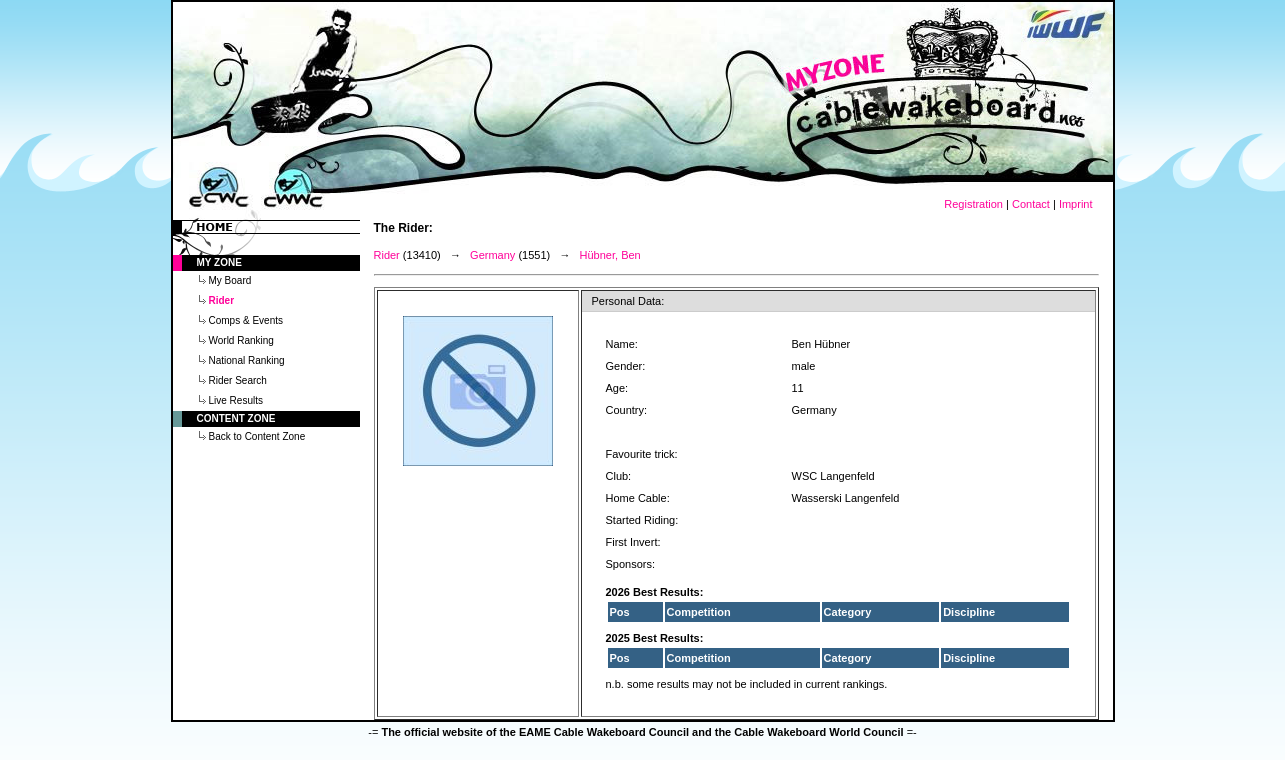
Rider (387, 255)
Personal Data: (628, 301)
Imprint (1076, 204)
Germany (492, 255)
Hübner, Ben (610, 255)
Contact (1031, 204)
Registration (973, 204)
